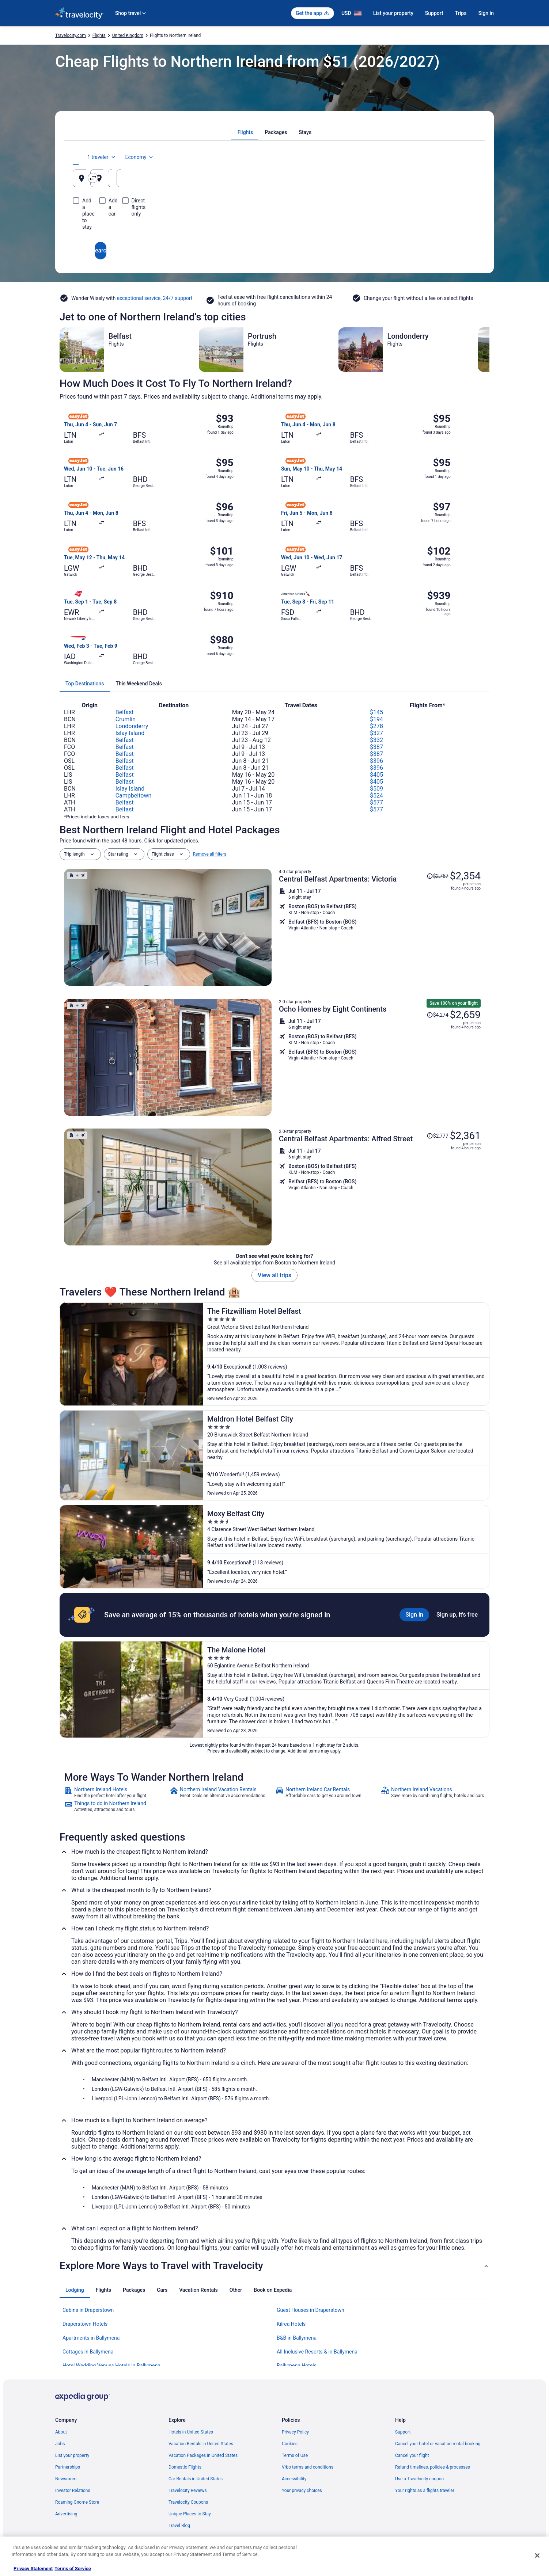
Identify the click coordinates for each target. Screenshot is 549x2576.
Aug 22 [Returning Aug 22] (438, 181)
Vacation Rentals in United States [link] (201, 2443)
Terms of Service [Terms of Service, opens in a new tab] (72, 2568)
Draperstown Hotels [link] (85, 2324)
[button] (274, 2266)
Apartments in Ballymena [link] (91, 2338)
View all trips (274, 1275)
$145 (376, 712)
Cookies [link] (290, 2443)
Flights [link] (99, 35)
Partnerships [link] (67, 2467)
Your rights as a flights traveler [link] (424, 2490)
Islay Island (130, 733)
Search (274, 224)
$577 (376, 802)
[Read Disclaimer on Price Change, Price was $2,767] (437, 876)
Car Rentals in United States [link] (196, 2478)
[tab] (245, 132)
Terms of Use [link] (295, 2455)
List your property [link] (72, 2455)
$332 (376, 740)
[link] (116, 1792)
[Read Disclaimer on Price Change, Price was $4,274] (437, 1015)
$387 (376, 746)
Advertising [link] (66, 2513)
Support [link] (402, 2432)
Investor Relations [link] (72, 2490)
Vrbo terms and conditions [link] (307, 2467)
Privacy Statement (33, 2568)
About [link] (61, 2432)
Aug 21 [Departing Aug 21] (370, 181)
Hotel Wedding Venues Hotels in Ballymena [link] (111, 2365)
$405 (376, 774)
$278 (376, 726)
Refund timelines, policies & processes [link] (432, 2467)
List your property (393, 13)
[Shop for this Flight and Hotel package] (379, 927)
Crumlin (126, 719)
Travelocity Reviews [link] (188, 2490)
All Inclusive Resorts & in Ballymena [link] (317, 2352)
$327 (376, 733)
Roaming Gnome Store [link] (77, 2502)
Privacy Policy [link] (295, 2432)
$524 (376, 795)
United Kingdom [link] (127, 35)
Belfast (125, 712)
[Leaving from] (138, 178)
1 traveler (415, 157)
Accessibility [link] (294, 2478)
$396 (376, 760)
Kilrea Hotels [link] (291, 2324)
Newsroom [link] (65, 2478)
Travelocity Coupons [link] (188, 2502)
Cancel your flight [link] (412, 2455)
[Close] (537, 2556)
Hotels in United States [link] (191, 2432)
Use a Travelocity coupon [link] (419, 2478)
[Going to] (274, 178)
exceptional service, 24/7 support (155, 298)
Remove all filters (210, 854)
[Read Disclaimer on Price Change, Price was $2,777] (437, 1136)
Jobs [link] (60, 2443)
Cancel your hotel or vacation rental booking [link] (438, 2443)
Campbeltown (134, 795)
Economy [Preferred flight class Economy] (452, 157)
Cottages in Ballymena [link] (88, 2352)
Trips (461, 13)
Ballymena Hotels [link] (297, 2365)
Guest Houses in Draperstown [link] (310, 2310)
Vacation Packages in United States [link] (203, 2455)
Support (434, 13)
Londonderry (132, 726)
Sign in (486, 13)
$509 (376, 788)
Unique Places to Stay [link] (190, 2513)
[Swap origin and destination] (208, 178)
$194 (376, 719)
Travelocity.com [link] (70, 35)
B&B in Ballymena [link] (297, 2338)
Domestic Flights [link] (185, 2467)
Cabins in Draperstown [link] (88, 2310)
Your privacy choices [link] (302, 2490)
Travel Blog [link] (179, 2525)
